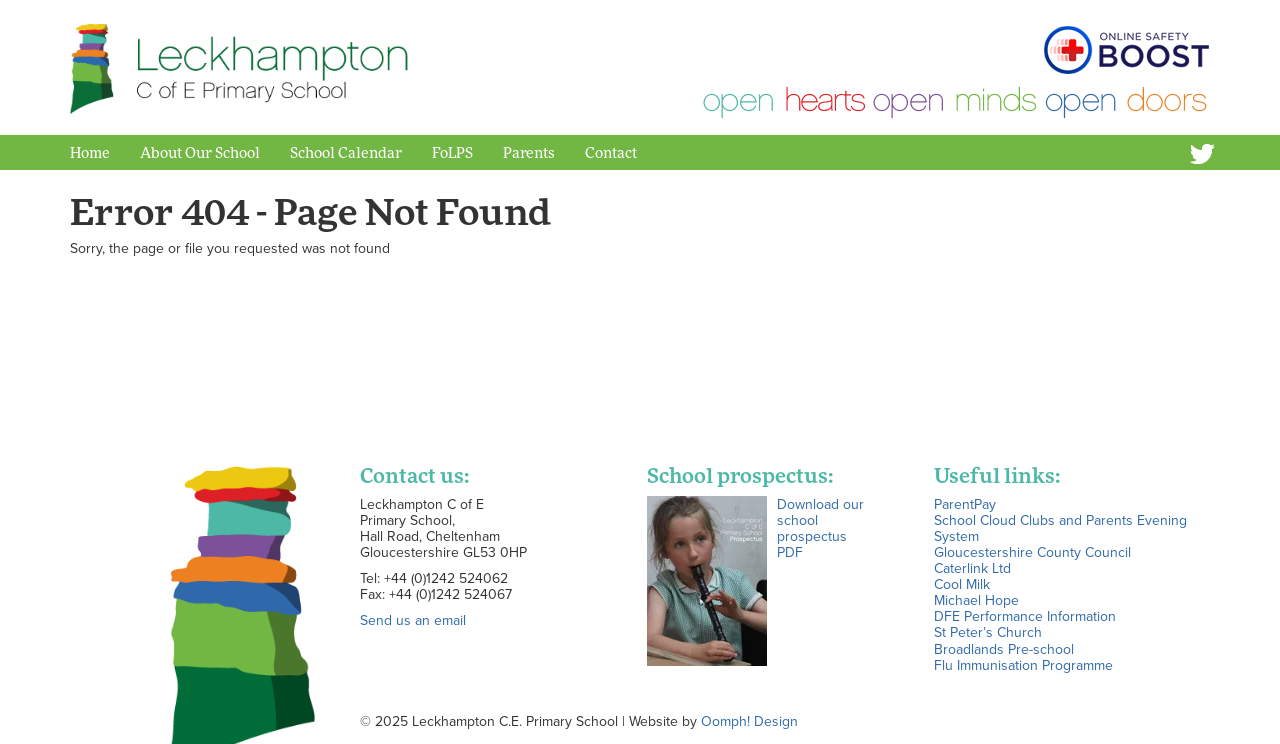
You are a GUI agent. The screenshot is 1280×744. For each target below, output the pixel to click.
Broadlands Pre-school (1004, 649)
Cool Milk (962, 584)
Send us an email (413, 620)
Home (90, 152)
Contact (611, 152)
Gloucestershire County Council (1032, 552)
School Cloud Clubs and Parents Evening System (1060, 528)
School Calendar (346, 152)
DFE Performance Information (1025, 616)
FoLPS (452, 152)
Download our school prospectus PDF (820, 528)
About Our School (200, 152)
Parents (529, 152)
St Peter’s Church (988, 632)
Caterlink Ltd (972, 568)
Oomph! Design (749, 721)
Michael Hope (976, 600)
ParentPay (965, 504)
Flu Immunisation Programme (1023, 665)
